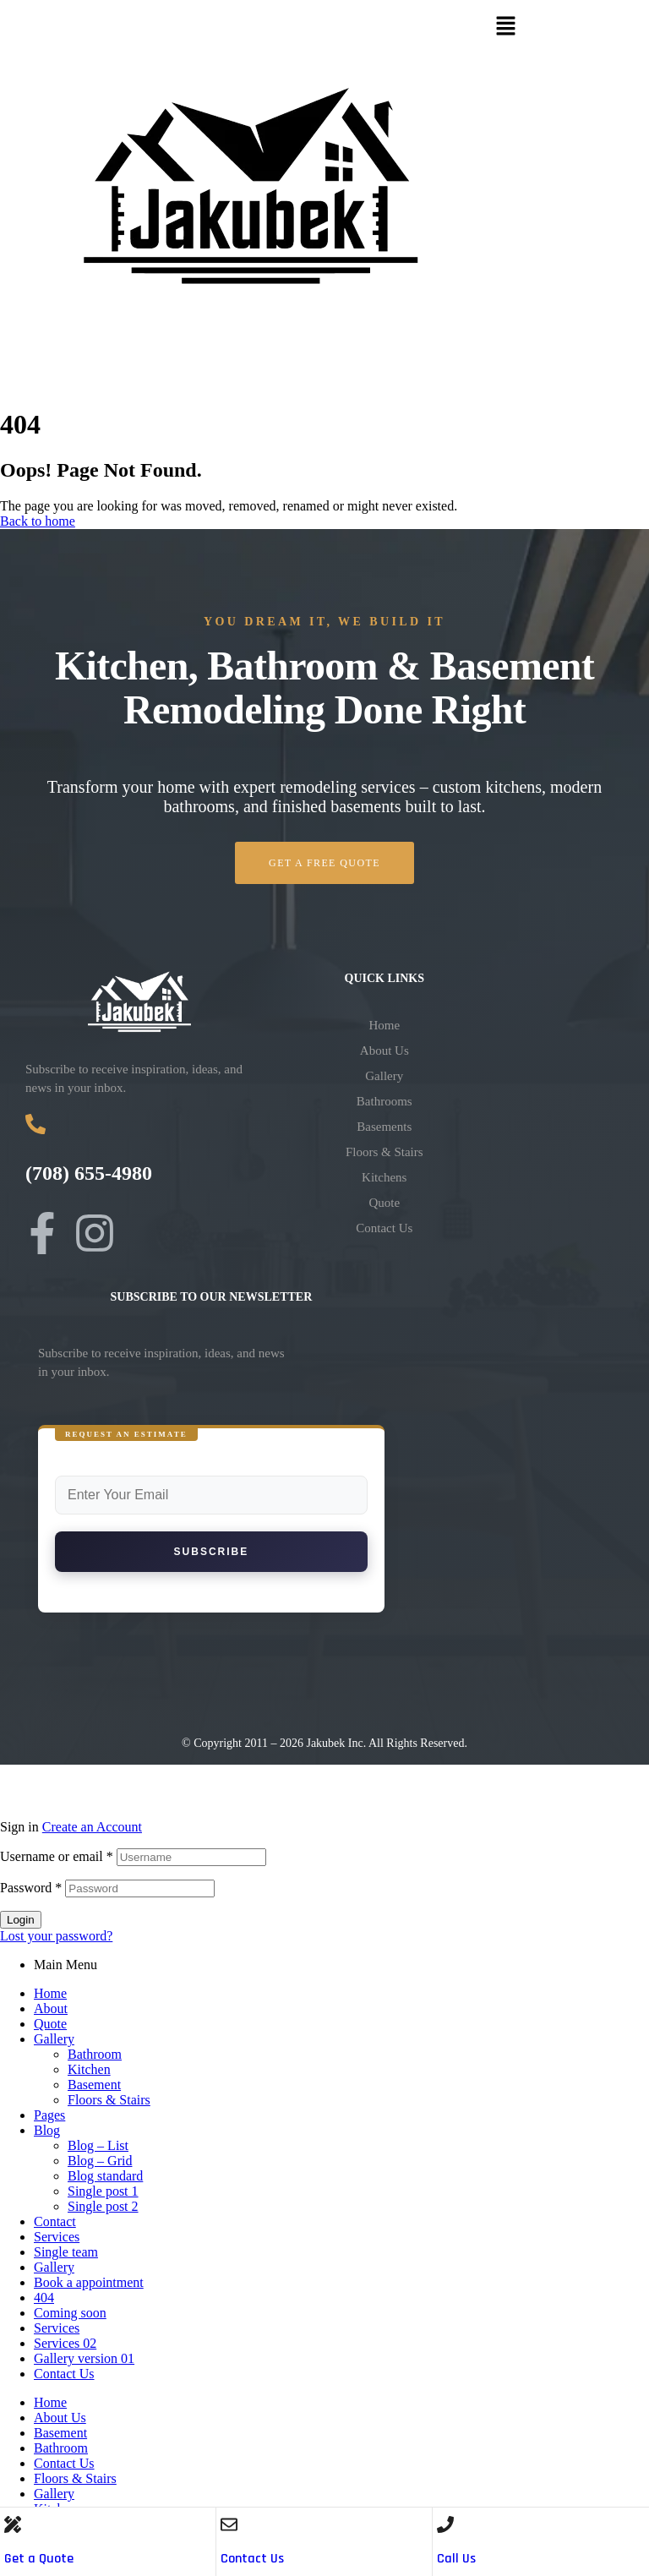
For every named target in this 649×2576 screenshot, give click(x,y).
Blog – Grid (100, 2160)
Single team (66, 2252)
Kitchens (384, 1177)
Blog (47, 2130)
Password (31, 1887)
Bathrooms (384, 1101)
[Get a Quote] (12, 2524)
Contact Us (252, 2559)
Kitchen (89, 2069)
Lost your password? (56, 1936)
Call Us (456, 2559)
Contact (55, 2221)
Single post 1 (103, 2191)
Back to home (37, 521)
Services (56, 2236)
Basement (94, 2084)
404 (44, 2297)
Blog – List (98, 2145)
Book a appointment (89, 2282)
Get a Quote (39, 2559)
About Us (384, 1050)
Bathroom (95, 2054)
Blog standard (105, 2176)
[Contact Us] (229, 2524)
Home (384, 1025)
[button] (505, 27)
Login (21, 1919)
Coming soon (70, 2313)
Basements (384, 1126)
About (51, 2008)
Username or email (56, 1856)
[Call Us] (445, 2524)
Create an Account (92, 1827)
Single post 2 (103, 2206)
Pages (49, 2115)
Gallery (384, 1076)
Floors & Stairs (384, 1152)
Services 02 (65, 2343)
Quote (384, 1202)
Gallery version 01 (84, 2358)
